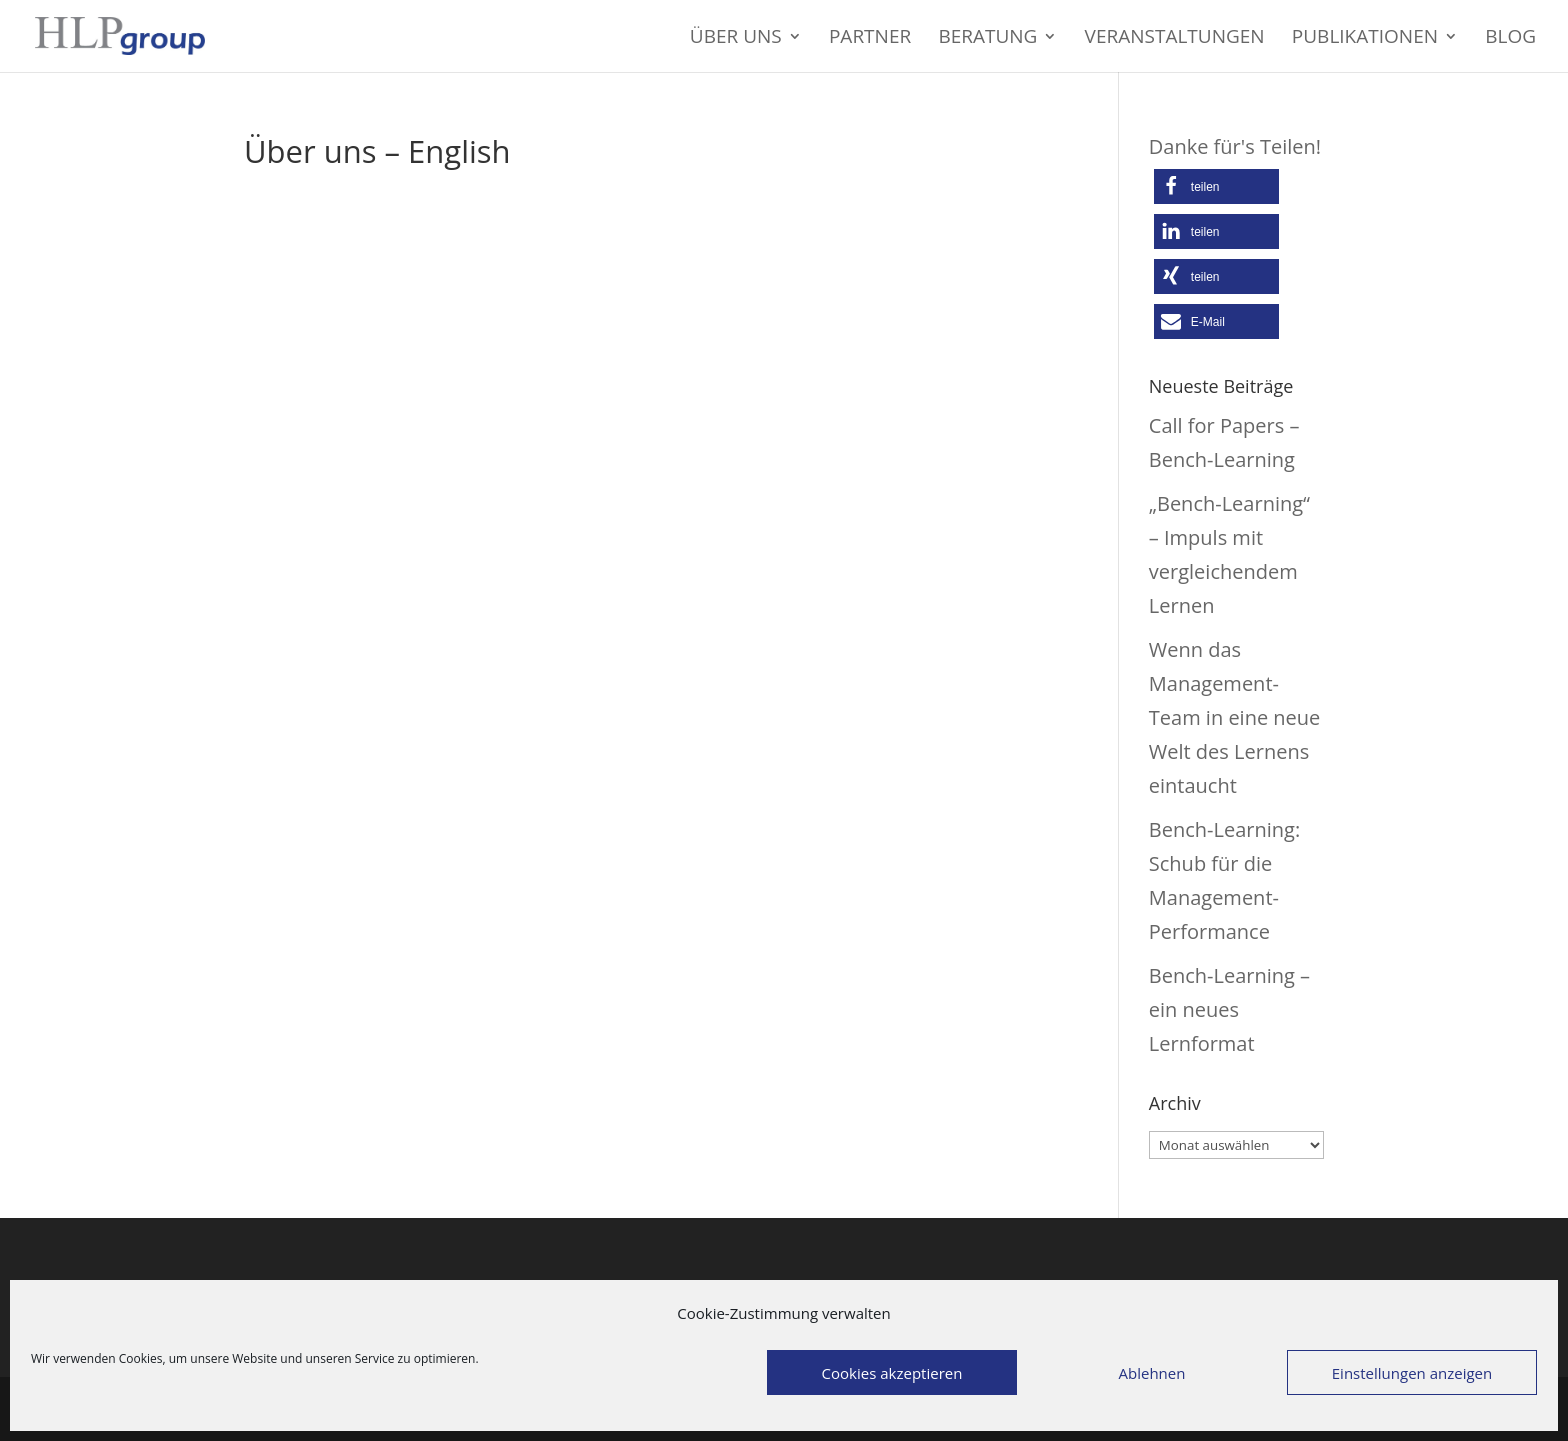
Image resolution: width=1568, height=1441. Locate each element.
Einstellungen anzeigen (1412, 1373)
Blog (1510, 39)
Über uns (736, 39)
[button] (1216, 186)
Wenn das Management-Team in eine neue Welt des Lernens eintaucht (1235, 717)
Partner (870, 39)
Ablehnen (1152, 1373)
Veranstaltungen (1175, 39)
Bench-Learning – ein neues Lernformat (1229, 1009)
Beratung (987, 39)
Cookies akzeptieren (892, 1373)
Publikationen (1365, 39)
